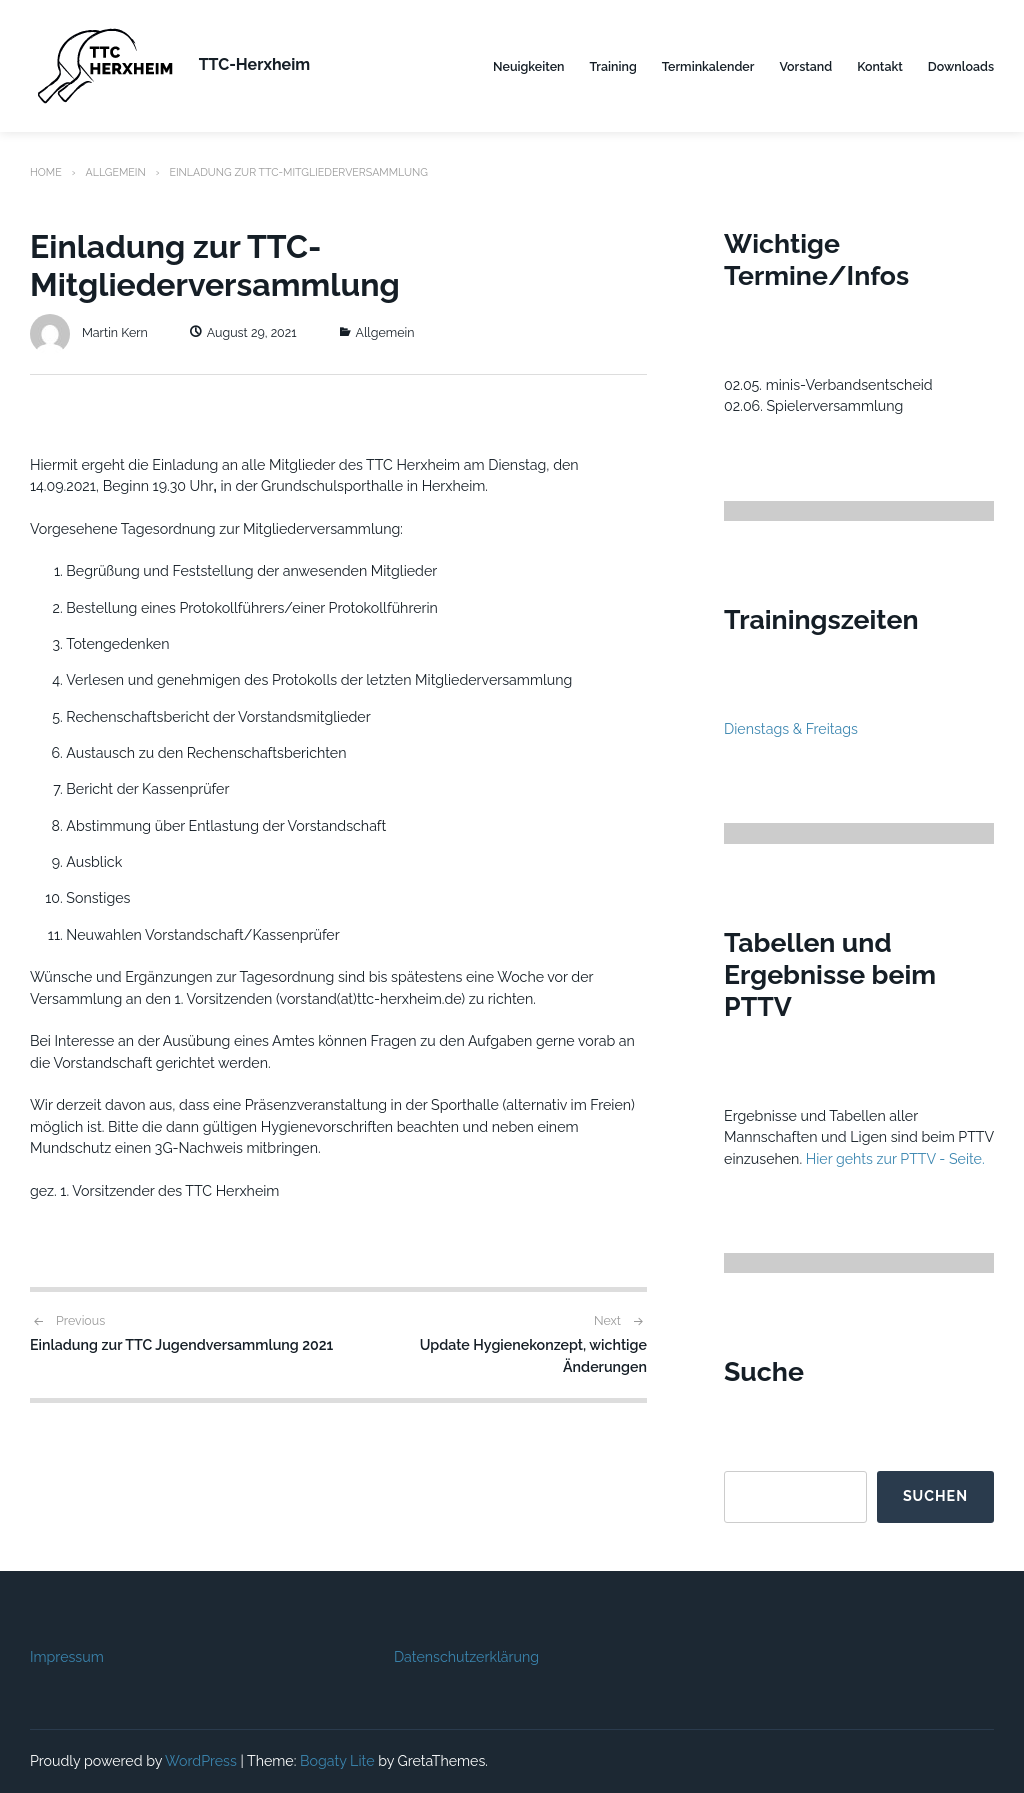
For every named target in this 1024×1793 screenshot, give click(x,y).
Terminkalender (708, 66)
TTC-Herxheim (254, 64)
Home (46, 172)
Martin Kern (89, 332)
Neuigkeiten (528, 66)
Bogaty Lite (337, 1761)
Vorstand (805, 66)
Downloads (961, 66)
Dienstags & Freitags (791, 729)
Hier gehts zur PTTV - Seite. (895, 1159)
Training (613, 66)
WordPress (201, 1761)
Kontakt (880, 66)
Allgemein (115, 172)
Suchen (935, 1496)
